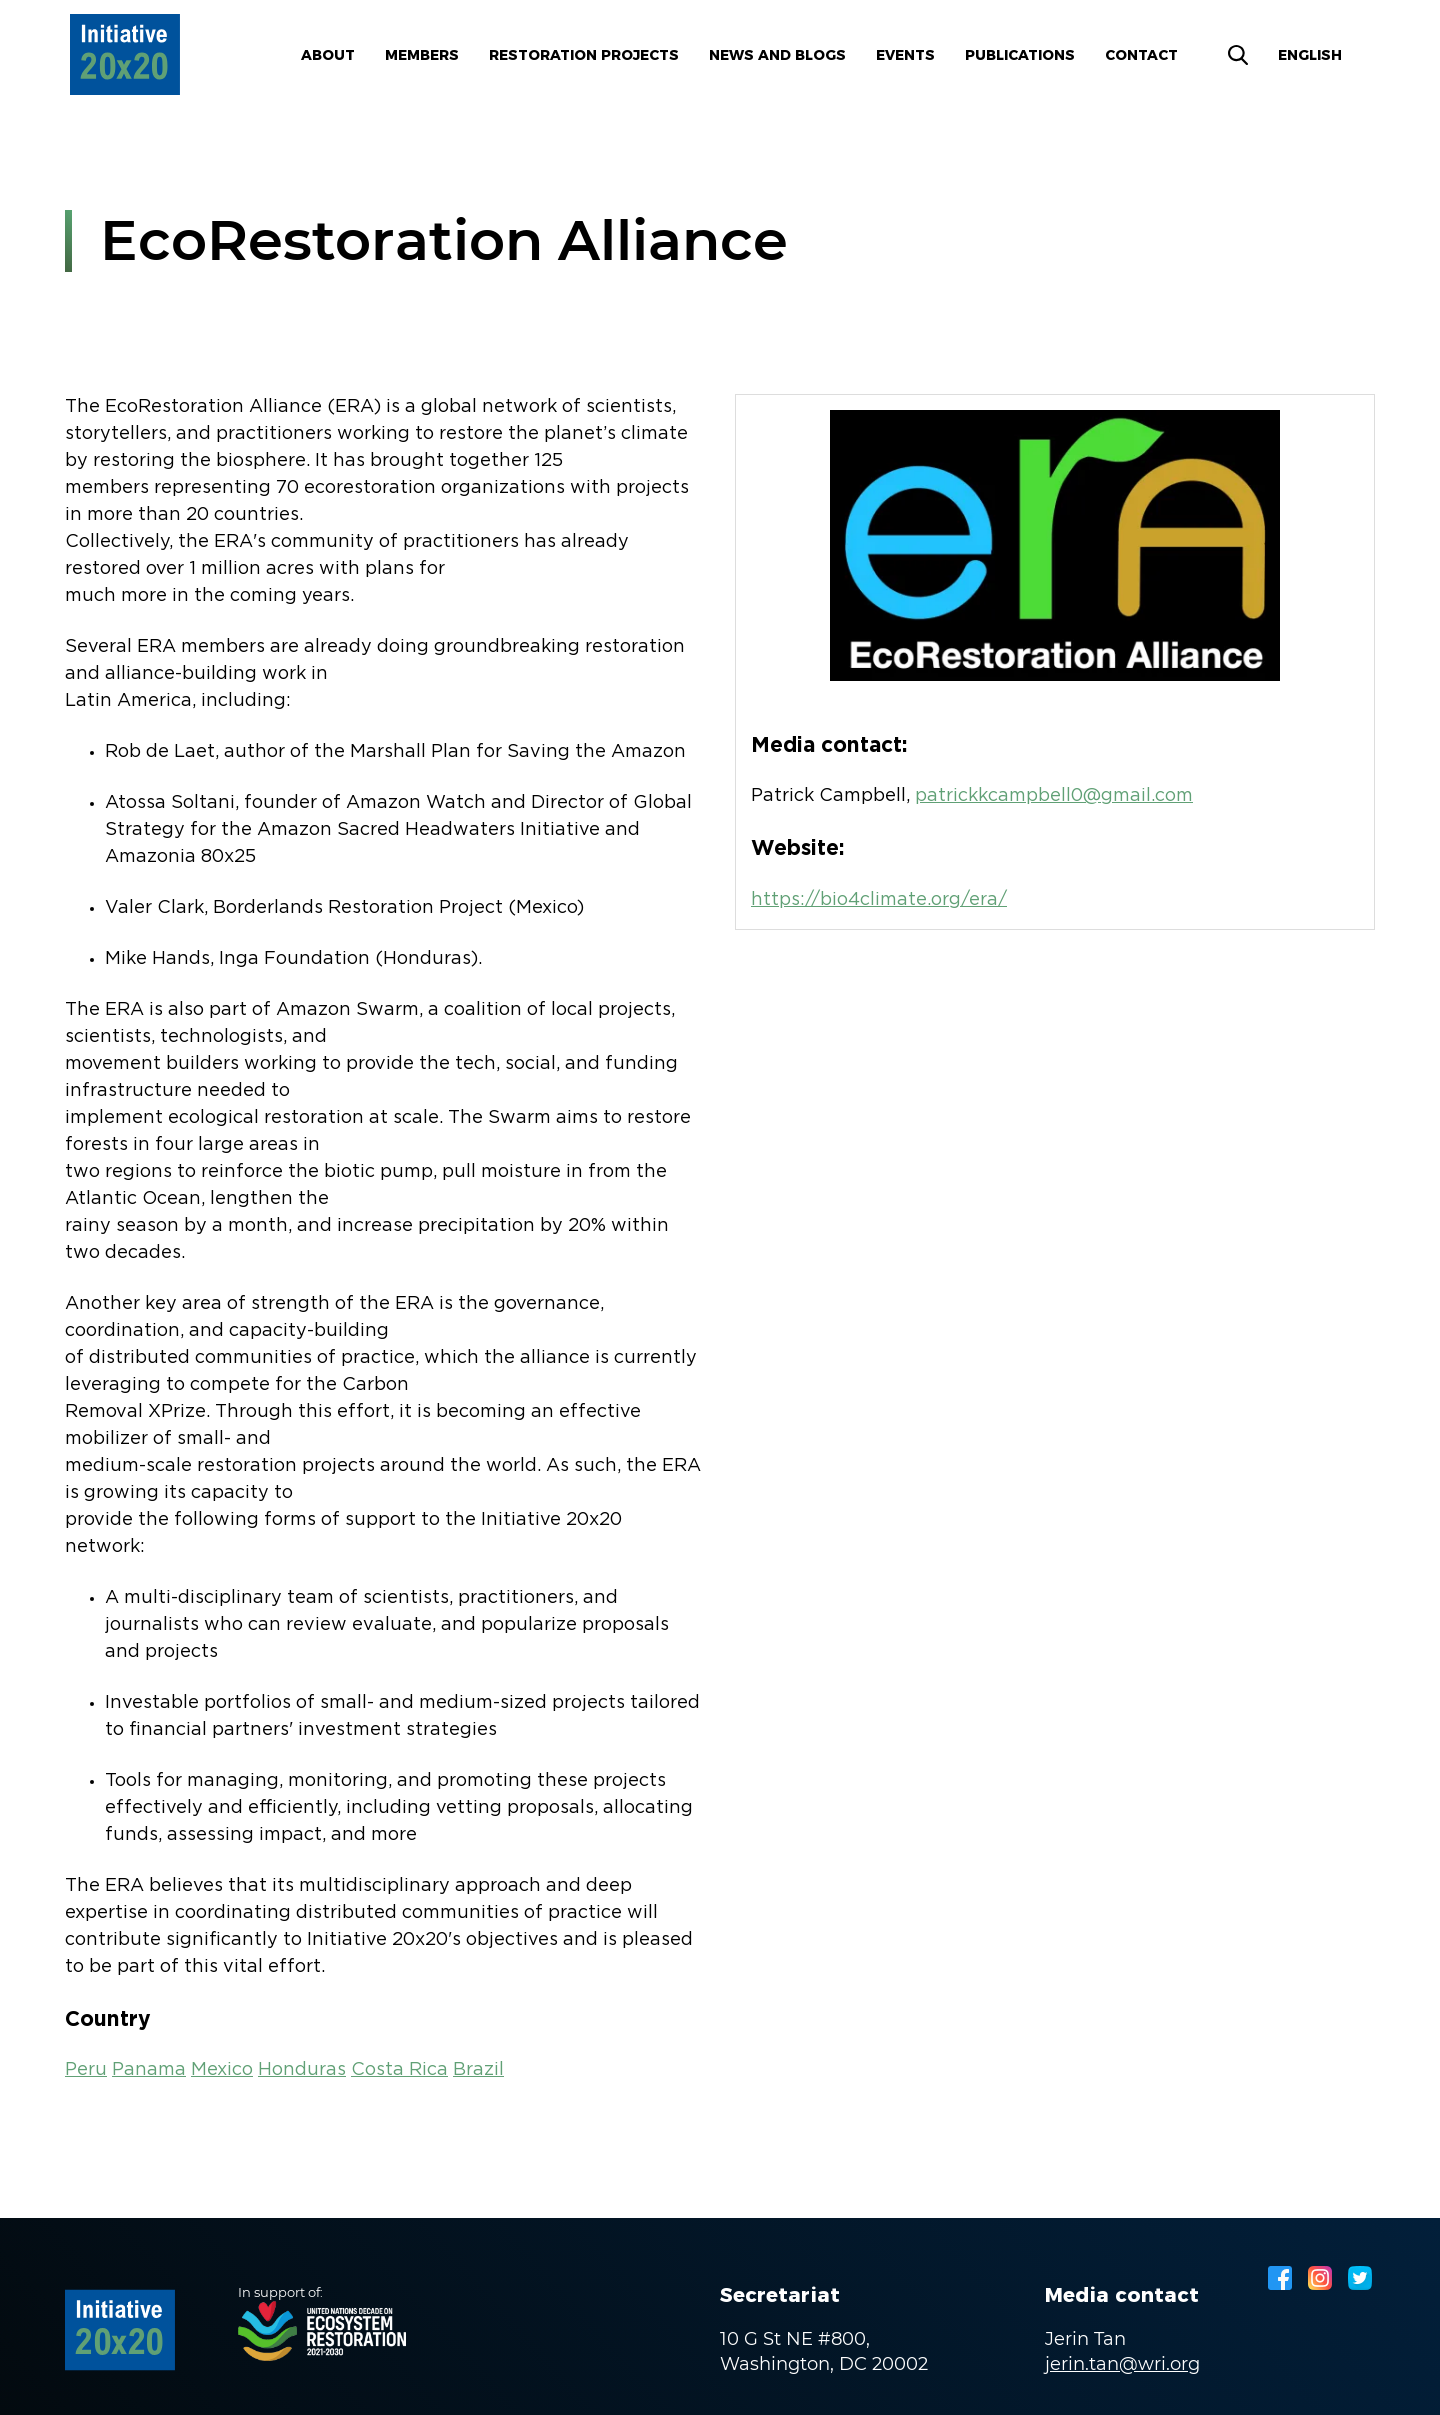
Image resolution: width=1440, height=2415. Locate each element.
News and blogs (777, 55)
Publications (1020, 55)
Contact (1141, 55)
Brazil (478, 2070)
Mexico (222, 2070)
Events (905, 55)
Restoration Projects (584, 55)
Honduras (302, 2070)
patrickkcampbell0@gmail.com (1054, 796)
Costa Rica (399, 2070)
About (328, 55)
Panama (149, 2070)
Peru (86, 2070)
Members (422, 55)
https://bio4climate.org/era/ (879, 900)
